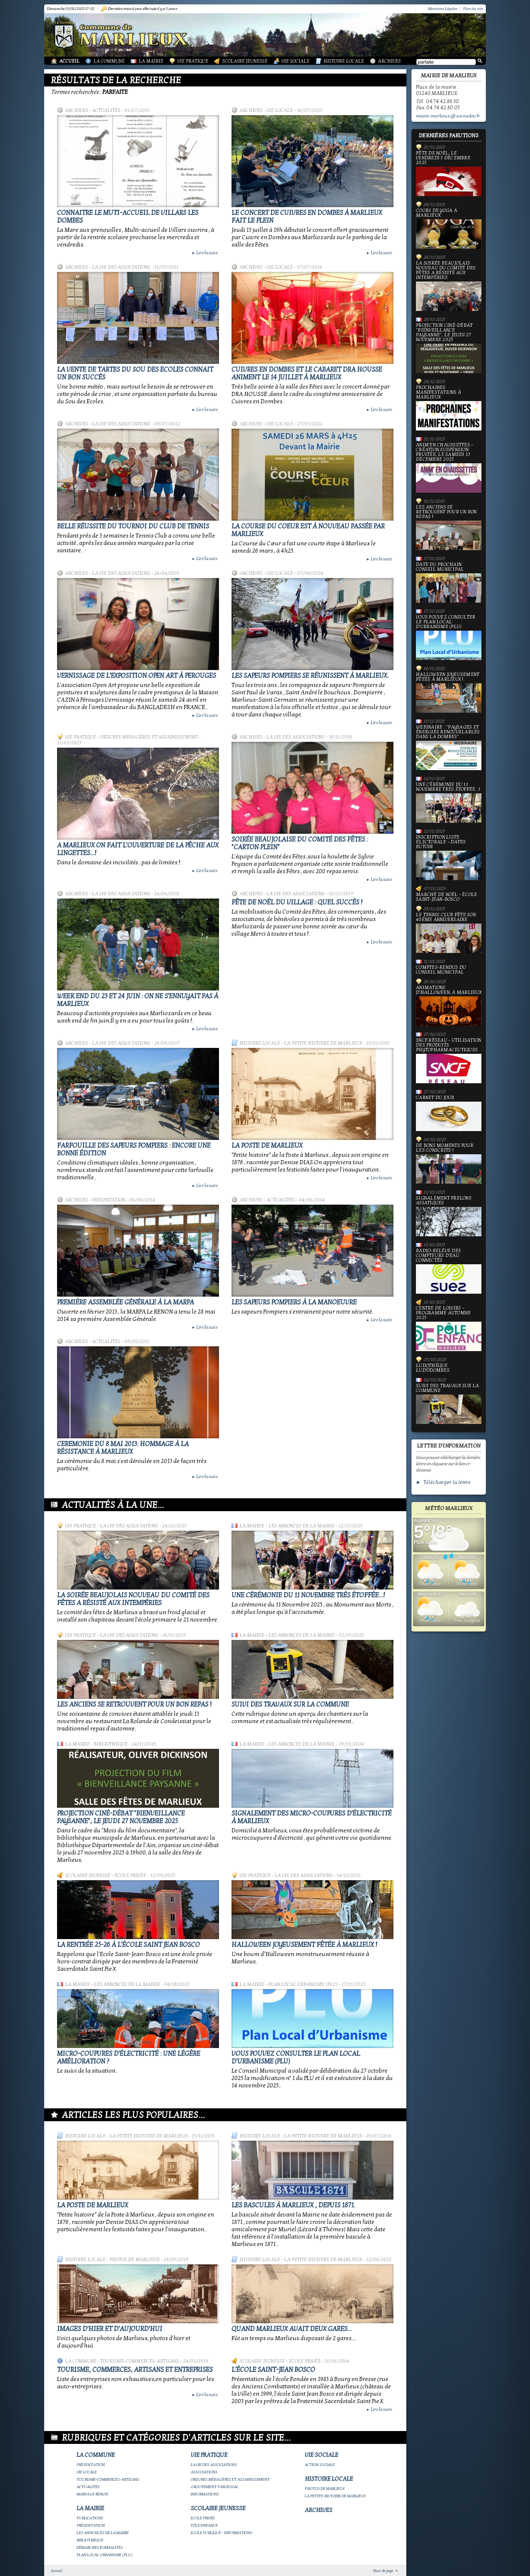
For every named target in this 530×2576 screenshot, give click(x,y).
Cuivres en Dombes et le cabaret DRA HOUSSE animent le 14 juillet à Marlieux (307, 373)
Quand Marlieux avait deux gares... (292, 2329)
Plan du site (473, 8)
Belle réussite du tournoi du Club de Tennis (133, 526)
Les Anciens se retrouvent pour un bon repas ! (134, 1704)
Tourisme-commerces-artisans (139, 2361)
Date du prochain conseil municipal (448, 582)
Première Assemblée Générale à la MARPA (125, 1302)
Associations (204, 2472)
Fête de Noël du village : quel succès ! (297, 902)
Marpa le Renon (92, 2494)
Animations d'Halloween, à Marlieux (448, 1005)
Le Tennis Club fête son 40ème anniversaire (448, 933)
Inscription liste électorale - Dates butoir (448, 857)
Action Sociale (320, 2464)
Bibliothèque (111, 1744)
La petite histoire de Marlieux (323, 1043)
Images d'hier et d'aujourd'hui (109, 2329)
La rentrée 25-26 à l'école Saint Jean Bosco (128, 1945)
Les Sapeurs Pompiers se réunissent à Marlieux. (310, 676)
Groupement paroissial (215, 2486)
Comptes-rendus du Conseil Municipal (441, 970)
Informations (205, 2494)
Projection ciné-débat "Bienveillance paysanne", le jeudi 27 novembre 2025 (121, 1817)
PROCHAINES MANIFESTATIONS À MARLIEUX (448, 407)
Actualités (106, 110)
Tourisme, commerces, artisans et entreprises (135, 2370)
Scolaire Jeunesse (245, 61)
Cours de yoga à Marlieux (448, 228)
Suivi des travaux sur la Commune (290, 1704)
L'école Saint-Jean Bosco (273, 2370)
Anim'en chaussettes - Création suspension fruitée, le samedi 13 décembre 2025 (448, 468)
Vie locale (279, 110)
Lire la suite (205, 252)
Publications (90, 2518)
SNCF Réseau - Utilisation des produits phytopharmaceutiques (448, 1060)
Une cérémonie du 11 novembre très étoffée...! (308, 1595)
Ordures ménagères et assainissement (149, 737)
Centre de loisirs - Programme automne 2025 (448, 1328)
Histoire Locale (344, 61)
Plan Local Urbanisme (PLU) (303, 1984)
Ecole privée (130, 1875)
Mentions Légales (442, 8)
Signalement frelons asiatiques (448, 1216)
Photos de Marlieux (134, 2260)
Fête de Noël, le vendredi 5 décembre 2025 (448, 173)
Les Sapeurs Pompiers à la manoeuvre (294, 1302)
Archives (389, 61)
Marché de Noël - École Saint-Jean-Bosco (446, 897)
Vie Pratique (192, 61)
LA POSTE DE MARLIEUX (267, 1145)
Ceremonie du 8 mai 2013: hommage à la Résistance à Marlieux (123, 1448)
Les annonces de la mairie (301, 1526)
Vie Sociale (296, 61)
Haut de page (383, 2571)
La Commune (109, 61)
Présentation (108, 1200)
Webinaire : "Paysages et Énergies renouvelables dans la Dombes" (448, 747)
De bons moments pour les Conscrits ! (448, 1163)
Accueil (69, 61)
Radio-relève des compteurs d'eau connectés (448, 1271)
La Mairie (151, 61)
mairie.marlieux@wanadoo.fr (448, 116)
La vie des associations (121, 267)
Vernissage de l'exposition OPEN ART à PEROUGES (136, 676)
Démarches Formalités (100, 2547)
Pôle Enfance (204, 2525)
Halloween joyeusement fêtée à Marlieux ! (304, 1945)
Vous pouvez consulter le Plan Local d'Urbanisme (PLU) (448, 637)
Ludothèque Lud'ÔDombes (432, 1368)
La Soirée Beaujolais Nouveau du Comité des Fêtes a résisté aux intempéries (133, 1599)
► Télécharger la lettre (443, 1482)
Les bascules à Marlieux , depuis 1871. (293, 2205)
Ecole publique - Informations (221, 2532)
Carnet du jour (448, 1113)
